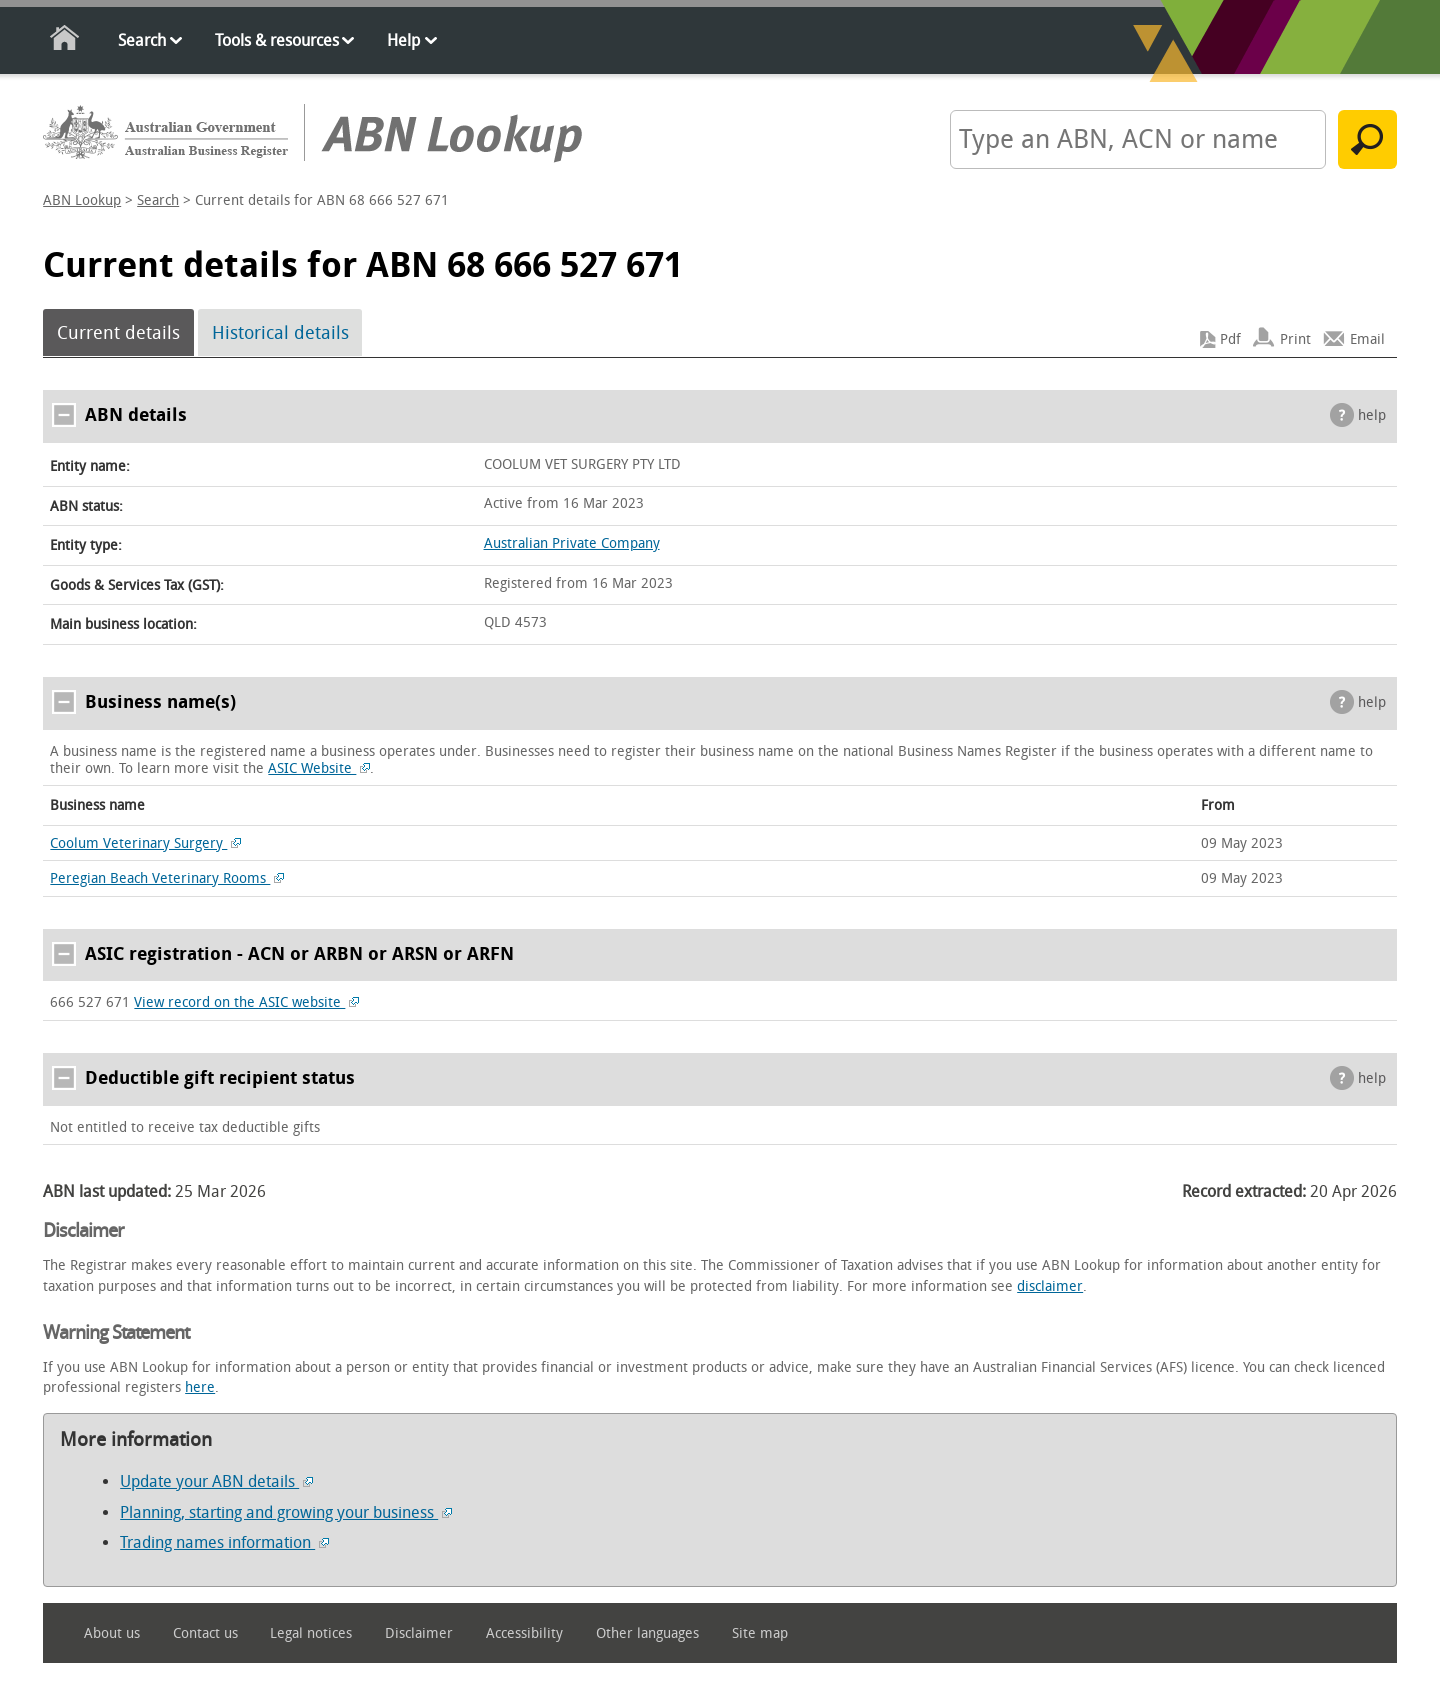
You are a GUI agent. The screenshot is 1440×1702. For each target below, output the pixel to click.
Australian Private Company (572, 543)
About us (112, 1633)
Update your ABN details (216, 1481)
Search (142, 40)
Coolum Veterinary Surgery (145, 843)
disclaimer (1050, 1286)
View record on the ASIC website (246, 1002)
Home (65, 41)
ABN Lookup (82, 200)
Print (1295, 339)
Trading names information (224, 1542)
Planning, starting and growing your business (286, 1512)
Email (1367, 339)
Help (403, 40)
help (1372, 415)
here (200, 1387)
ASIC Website (319, 768)
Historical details (280, 333)
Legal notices (311, 1633)
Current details (118, 333)
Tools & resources (277, 40)
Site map (760, 1633)
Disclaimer (419, 1633)
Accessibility (524, 1633)
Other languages (647, 1633)
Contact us (205, 1633)
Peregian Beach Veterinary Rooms (167, 878)
